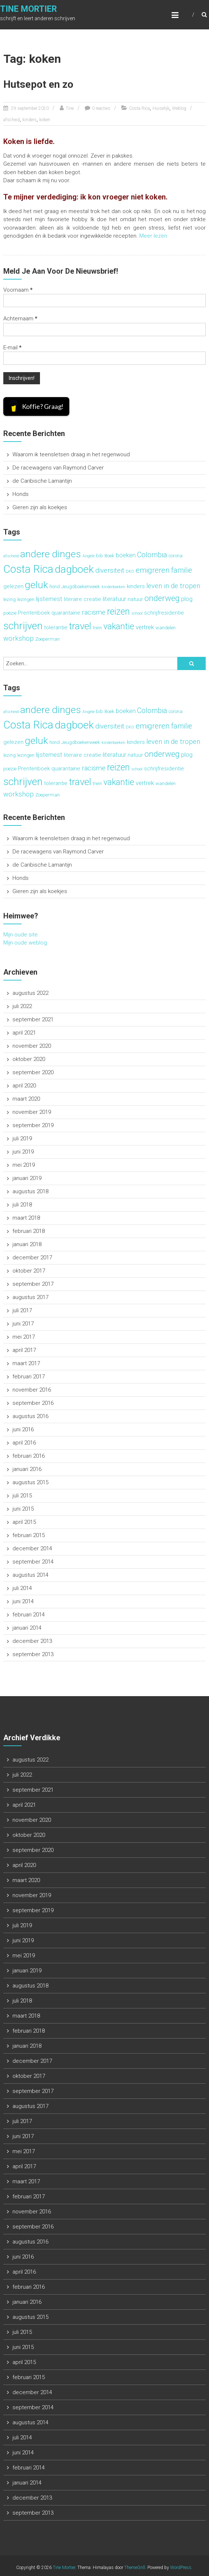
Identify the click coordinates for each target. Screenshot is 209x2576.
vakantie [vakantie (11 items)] (118, 626)
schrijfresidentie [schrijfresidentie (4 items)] (164, 612)
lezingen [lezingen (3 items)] (25, 599)
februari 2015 (28, 1535)
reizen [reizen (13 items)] (118, 611)
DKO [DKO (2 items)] (130, 571)
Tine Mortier (28, 9)
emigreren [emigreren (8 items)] (153, 570)
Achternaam (20, 318)
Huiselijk (161, 108)
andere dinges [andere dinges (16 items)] (50, 554)
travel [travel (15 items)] (80, 626)
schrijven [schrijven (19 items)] (23, 626)
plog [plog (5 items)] (186, 598)
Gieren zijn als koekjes (39, 507)
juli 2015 (22, 1495)
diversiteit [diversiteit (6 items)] (109, 570)
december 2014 (32, 1548)
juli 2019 (22, 1138)
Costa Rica (139, 108)
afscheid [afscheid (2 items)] (11, 556)
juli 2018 (22, 1204)
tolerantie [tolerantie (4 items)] (55, 627)
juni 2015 (23, 1508)
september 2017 (33, 1284)
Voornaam (18, 290)
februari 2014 (28, 1614)
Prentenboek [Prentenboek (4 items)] (34, 612)
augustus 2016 (30, 1416)
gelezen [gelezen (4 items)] (13, 586)
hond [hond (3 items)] (55, 586)
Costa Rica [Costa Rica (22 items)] (28, 569)
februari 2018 (28, 1231)
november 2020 (31, 1046)
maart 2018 (26, 1218)
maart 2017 (26, 1363)
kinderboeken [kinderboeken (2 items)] (113, 586)
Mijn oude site (20, 934)
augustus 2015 (30, 1482)
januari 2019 (26, 1178)
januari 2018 (26, 1244)
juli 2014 (22, 1588)
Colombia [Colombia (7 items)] (152, 555)
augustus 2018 (30, 1191)
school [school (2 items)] (137, 613)
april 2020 (24, 1085)
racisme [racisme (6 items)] (94, 612)
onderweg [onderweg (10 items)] (162, 598)
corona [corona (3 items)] (176, 555)
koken (44, 119)
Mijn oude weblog (25, 942)
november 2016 (31, 1389)
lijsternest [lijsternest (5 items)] (49, 598)
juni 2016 (23, 1429)
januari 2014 (26, 1628)
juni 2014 (23, 1601)
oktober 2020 (28, 1059)
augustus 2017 (30, 1297)
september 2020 (33, 1072)
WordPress (180, 2567)
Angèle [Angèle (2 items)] (88, 556)
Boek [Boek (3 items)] (109, 555)
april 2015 (24, 1522)
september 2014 (33, 1561)
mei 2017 (23, 1337)
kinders (29, 119)
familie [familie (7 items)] (181, 570)
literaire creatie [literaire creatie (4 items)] (82, 599)
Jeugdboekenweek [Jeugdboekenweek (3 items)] (80, 586)
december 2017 (32, 1257)
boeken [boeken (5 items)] (126, 555)
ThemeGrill (134, 2567)
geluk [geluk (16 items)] (36, 584)
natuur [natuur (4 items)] (135, 599)
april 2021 (24, 1032)
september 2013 (33, 1654)
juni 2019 (23, 1151)
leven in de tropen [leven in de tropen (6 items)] (173, 586)
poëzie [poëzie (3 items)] (9, 613)
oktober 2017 (28, 1270)
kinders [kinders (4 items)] (136, 586)
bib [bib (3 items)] (99, 555)
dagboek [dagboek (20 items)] (74, 569)
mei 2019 (23, 1165)
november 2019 (31, 1112)
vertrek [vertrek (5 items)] (145, 627)
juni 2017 (23, 1323)
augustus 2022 (30, 993)
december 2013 (32, 1641)
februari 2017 (28, 1376)
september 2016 (33, 1403)
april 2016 (24, 1442)
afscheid (11, 119)
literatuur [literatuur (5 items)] (114, 598)
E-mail (12, 347)
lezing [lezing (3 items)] (9, 599)
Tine (70, 108)
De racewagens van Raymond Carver (58, 467)
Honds (20, 494)
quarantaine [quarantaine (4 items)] (65, 612)
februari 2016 (28, 1456)
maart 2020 (26, 1098)
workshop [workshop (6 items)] (18, 638)
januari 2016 (26, 1469)
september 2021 (33, 1019)
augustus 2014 (30, 1575)
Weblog (179, 108)
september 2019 (33, 1125)
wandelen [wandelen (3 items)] (165, 627)
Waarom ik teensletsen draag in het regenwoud (71, 454)
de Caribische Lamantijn (42, 481)
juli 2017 (22, 1310)
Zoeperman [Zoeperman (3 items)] (47, 639)
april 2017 (24, 1350)
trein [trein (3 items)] (97, 627)
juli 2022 (22, 1006)
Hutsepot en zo (38, 84)
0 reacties (101, 108)
